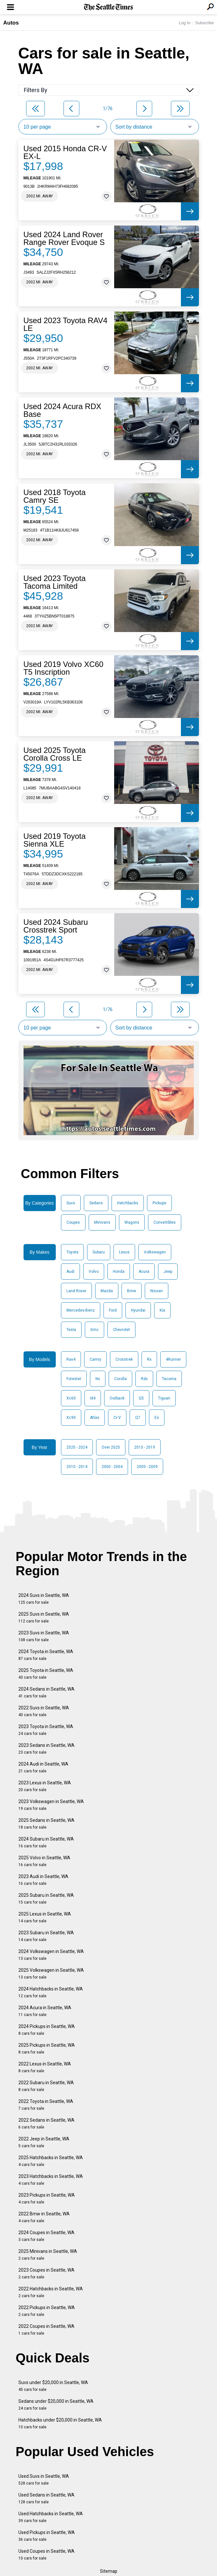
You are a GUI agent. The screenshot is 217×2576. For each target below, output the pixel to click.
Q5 (141, 1398)
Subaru (99, 1252)
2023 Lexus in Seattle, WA (44, 1786)
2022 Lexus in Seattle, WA (44, 2067)
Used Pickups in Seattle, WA (46, 2536)
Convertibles (164, 1222)
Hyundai (138, 1310)
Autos (11, 23)
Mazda (107, 1291)
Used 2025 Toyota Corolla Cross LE (55, 754)
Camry (95, 1359)
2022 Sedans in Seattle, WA (46, 2123)
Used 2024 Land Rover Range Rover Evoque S (64, 238)
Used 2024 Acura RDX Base (62, 410)
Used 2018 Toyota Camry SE (55, 496)
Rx (149, 1359)
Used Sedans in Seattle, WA (46, 2498)
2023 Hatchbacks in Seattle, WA (50, 2180)
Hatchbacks (127, 1203)
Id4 (92, 1398)
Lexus (124, 1252)
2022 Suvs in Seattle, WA (43, 1711)
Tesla (71, 1329)
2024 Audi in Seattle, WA (43, 1767)
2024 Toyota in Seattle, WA (45, 1655)
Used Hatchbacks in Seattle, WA (50, 2517)
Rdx (144, 1379)
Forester (73, 1379)
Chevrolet (121, 1329)
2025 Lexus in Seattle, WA (44, 1917)
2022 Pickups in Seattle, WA (46, 2311)
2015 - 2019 (144, 1447)
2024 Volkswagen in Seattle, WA (51, 1955)
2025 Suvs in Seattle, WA (43, 1617)
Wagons (131, 1222)
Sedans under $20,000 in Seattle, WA (56, 2405)
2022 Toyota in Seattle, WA (45, 2105)
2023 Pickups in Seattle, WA (46, 2198)
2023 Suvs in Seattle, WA (43, 1636)
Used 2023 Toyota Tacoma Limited (55, 582)
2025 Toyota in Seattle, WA (45, 1674)
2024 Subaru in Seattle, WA (46, 1842)
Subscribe (204, 22)
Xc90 (71, 1417)
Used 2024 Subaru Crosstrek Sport (56, 926)
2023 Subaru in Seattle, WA (46, 1936)
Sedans (96, 1203)
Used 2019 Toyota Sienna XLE (55, 840)
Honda (118, 1271)
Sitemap (108, 2571)
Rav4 (70, 1359)
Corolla (120, 1379)
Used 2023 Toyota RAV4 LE (66, 324)
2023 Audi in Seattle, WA (43, 1880)
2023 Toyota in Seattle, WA (45, 1730)
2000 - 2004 (112, 1466)
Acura (144, 1271)
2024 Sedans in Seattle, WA (46, 1692)
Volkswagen (155, 1252)
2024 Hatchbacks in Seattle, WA (50, 1992)
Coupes (73, 1222)
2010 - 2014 (76, 1466)
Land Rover (76, 1291)
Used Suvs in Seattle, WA (43, 2480)
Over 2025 (111, 1447)
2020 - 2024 (76, 1447)
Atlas (94, 1417)
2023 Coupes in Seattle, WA (46, 2273)
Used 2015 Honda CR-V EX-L (65, 152)
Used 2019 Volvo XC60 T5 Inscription (64, 668)
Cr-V (117, 1417)
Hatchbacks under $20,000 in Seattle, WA (60, 2423)
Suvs (70, 1203)
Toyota (72, 1252)
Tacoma (169, 1379)
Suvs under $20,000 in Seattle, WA (53, 2386)
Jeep (167, 1271)
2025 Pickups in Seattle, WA (46, 2048)
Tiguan (164, 1398)
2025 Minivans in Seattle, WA (47, 2255)
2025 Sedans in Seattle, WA (46, 1824)
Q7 (137, 1417)
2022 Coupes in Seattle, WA (46, 2330)
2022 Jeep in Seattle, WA (43, 2142)
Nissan (156, 1291)
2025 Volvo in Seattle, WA (44, 1861)
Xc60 (71, 1398)
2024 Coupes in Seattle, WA (46, 2236)
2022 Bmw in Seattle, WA (44, 2217)
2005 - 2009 (147, 1466)
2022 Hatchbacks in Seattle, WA (50, 2292)
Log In (184, 22)
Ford (113, 1310)
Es (156, 1417)
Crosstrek (124, 1359)
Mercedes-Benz (80, 1310)
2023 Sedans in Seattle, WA (46, 1749)
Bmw (131, 1291)
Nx (97, 1379)
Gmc (94, 1329)
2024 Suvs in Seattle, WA (43, 1599)
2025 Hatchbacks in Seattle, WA (50, 2161)
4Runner (173, 1359)
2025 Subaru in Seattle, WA (46, 1899)
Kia (162, 1310)
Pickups (159, 1203)
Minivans (102, 1222)
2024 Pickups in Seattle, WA (46, 2030)
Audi (70, 1271)
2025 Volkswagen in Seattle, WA (51, 1974)
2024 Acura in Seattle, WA (44, 2011)
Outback (117, 1398)
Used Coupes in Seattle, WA (46, 2554)
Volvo (94, 1271)
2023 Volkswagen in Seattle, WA (51, 1805)
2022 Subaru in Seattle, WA (46, 2086)
